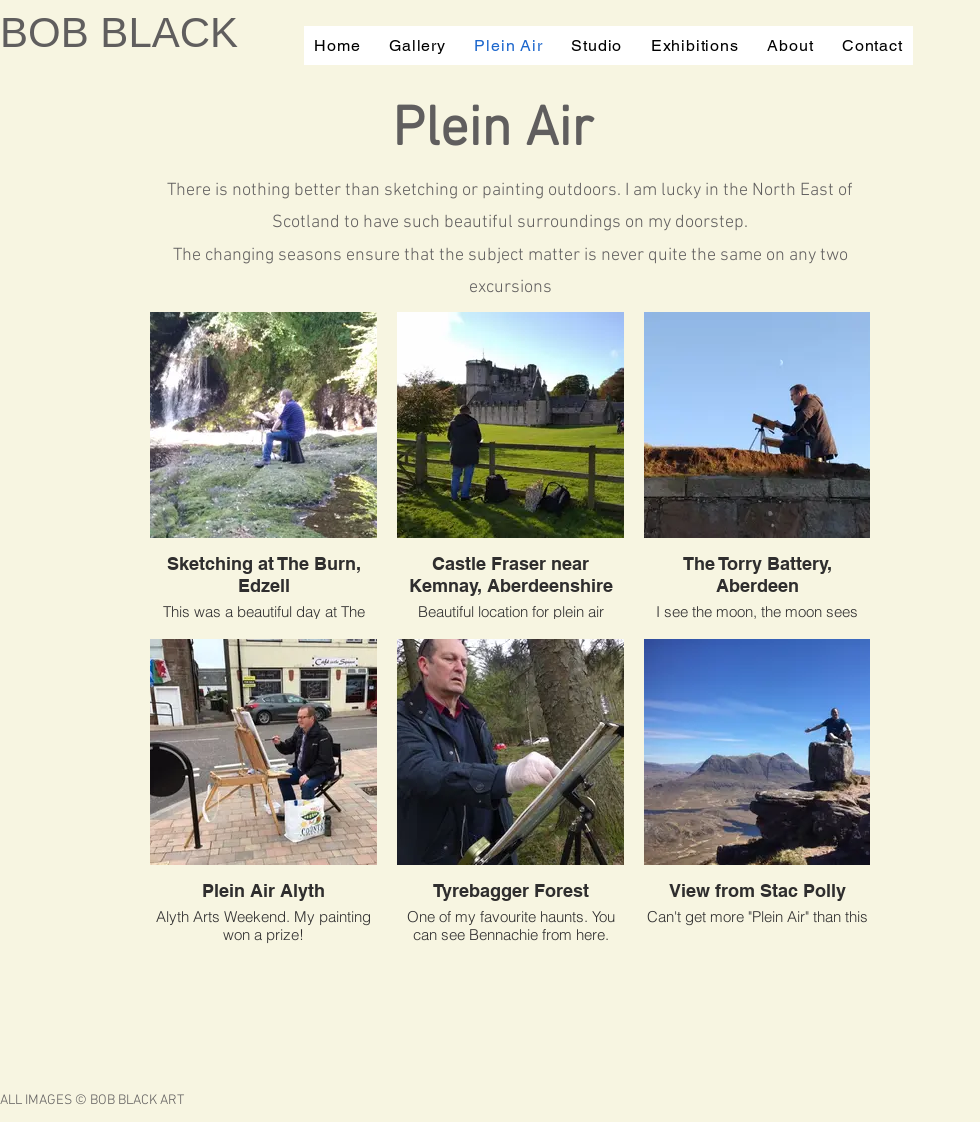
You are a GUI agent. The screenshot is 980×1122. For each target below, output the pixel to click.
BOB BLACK (119, 32)
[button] (417, 45)
